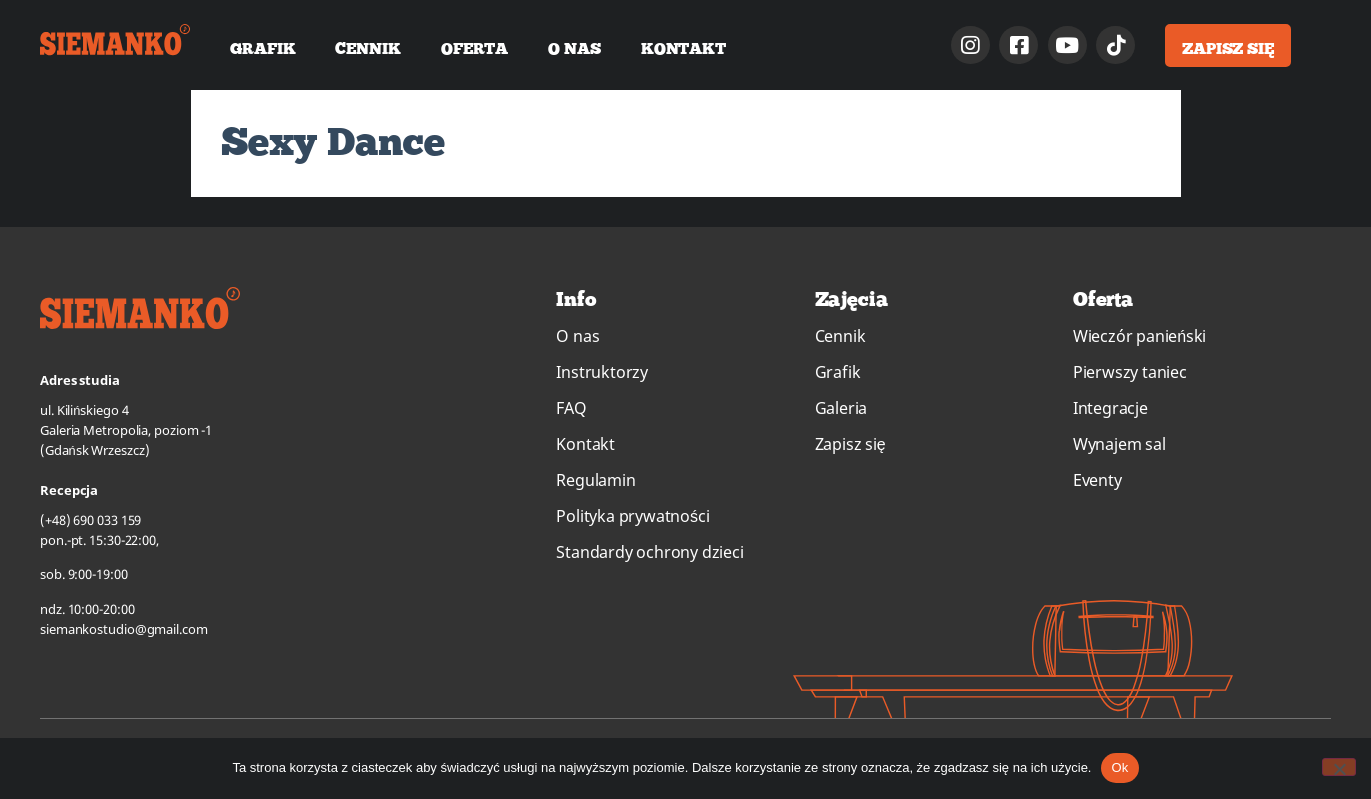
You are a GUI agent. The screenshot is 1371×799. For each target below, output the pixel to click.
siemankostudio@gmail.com (124, 629)
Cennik (367, 48)
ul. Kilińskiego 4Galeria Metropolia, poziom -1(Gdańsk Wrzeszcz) (126, 430)
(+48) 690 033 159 (90, 520)
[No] (1339, 767)
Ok (1119, 767)
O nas (574, 48)
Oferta (474, 48)
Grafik (262, 48)
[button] (1228, 45)
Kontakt (683, 48)
